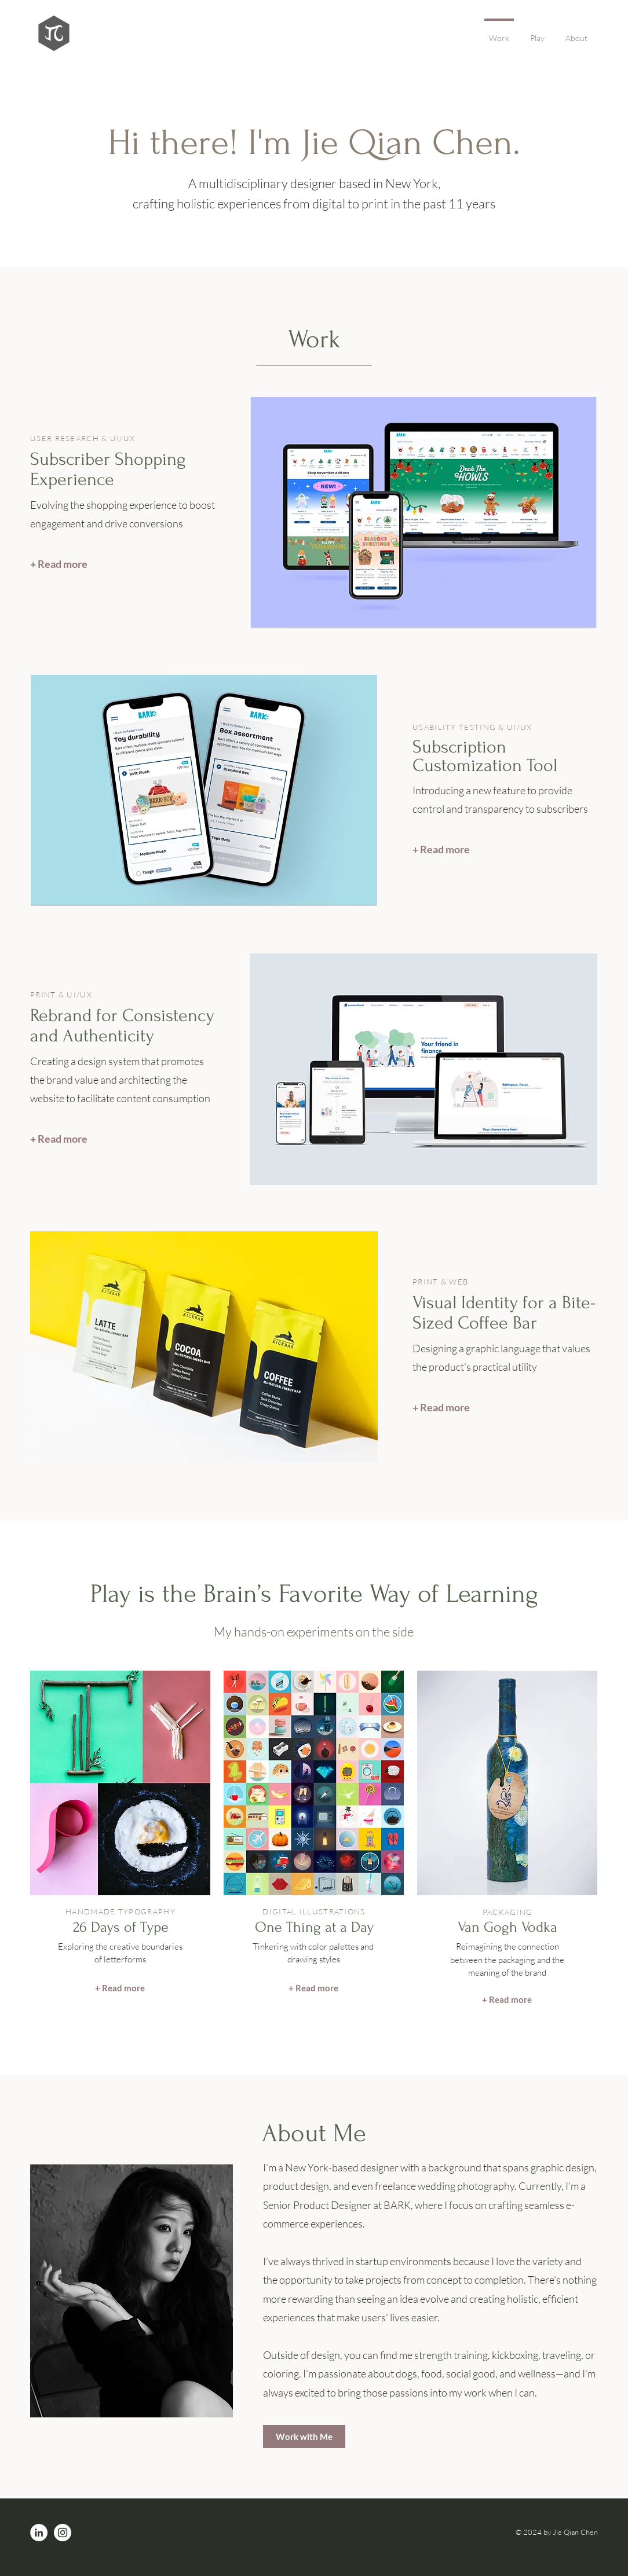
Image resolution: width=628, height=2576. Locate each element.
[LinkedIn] (39, 2532)
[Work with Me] (304, 2436)
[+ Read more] (58, 564)
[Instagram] (62, 2532)
